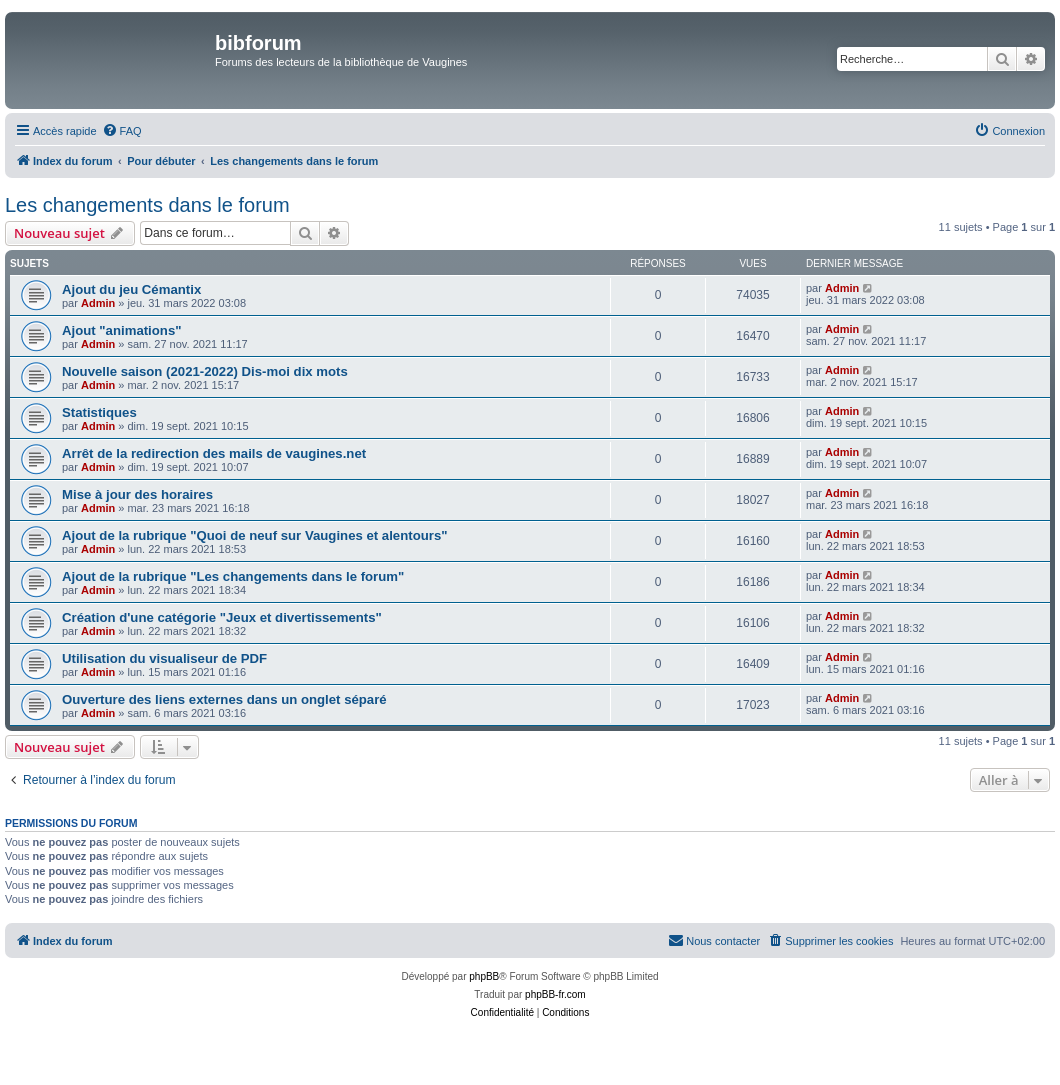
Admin (98, 303)
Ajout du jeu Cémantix (131, 289)
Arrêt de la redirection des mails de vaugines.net (214, 453)
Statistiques (99, 412)
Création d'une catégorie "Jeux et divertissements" (222, 617)
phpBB (484, 976)
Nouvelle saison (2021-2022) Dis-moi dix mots (205, 371)
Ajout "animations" (121, 330)
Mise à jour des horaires (137, 494)
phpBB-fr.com (555, 994)
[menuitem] (122, 131)
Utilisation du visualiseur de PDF (164, 658)
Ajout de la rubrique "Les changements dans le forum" (233, 576)
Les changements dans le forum (147, 205)
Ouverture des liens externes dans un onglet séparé (224, 699)
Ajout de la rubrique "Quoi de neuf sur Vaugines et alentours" (254, 535)
